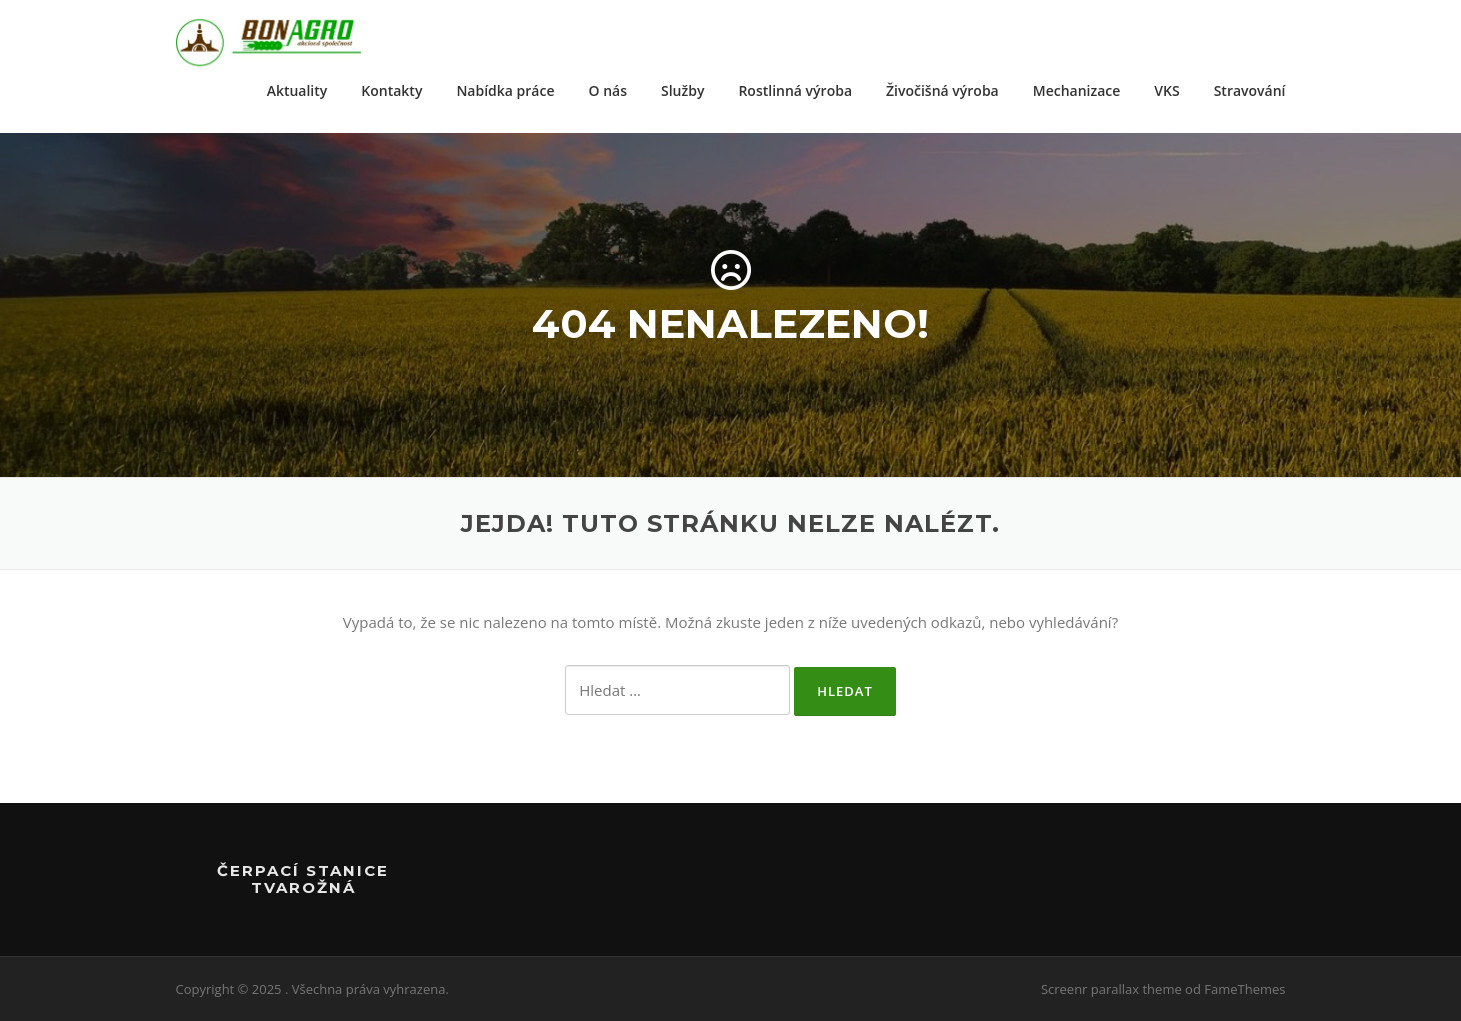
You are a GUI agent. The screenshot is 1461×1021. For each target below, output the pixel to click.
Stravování (1250, 90)
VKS (1166, 90)
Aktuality (297, 90)
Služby (682, 90)
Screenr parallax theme (1111, 989)
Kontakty (391, 90)
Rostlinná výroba (795, 90)
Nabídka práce (505, 90)
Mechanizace (1077, 90)
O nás (608, 90)
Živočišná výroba (942, 90)
